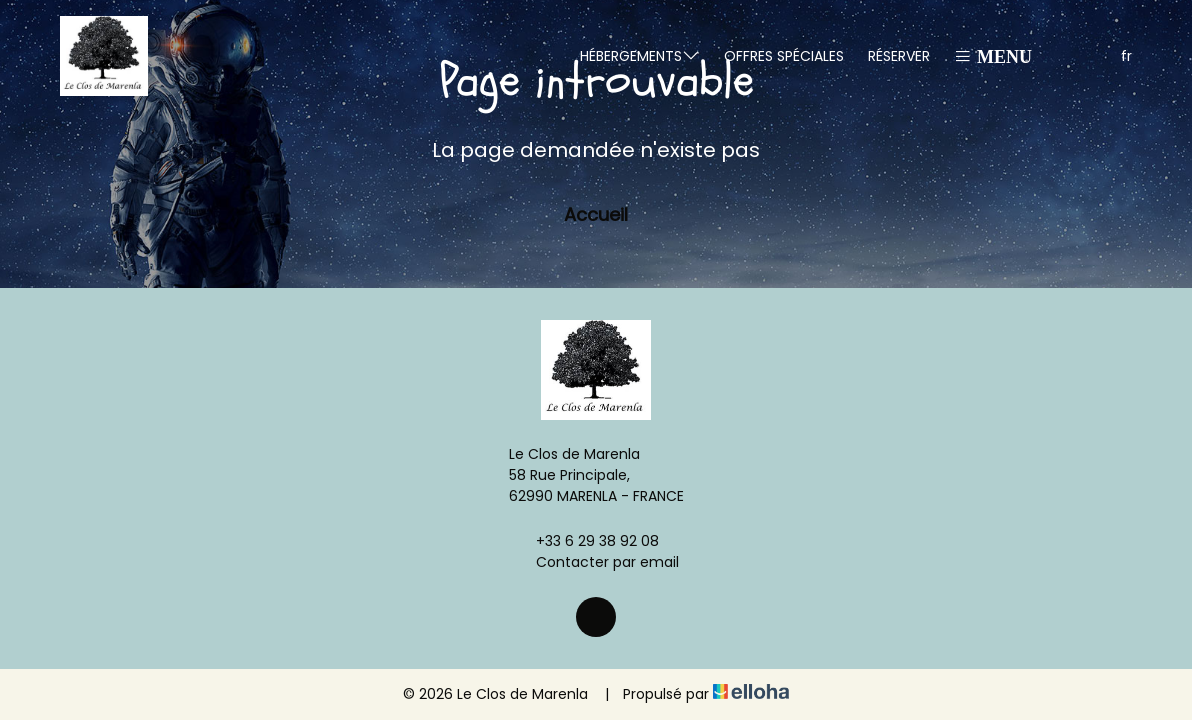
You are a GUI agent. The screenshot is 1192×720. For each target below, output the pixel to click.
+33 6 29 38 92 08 (586, 541)
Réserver (899, 56)
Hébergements (640, 55)
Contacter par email (596, 562)
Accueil (596, 214)
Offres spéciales (784, 56)
